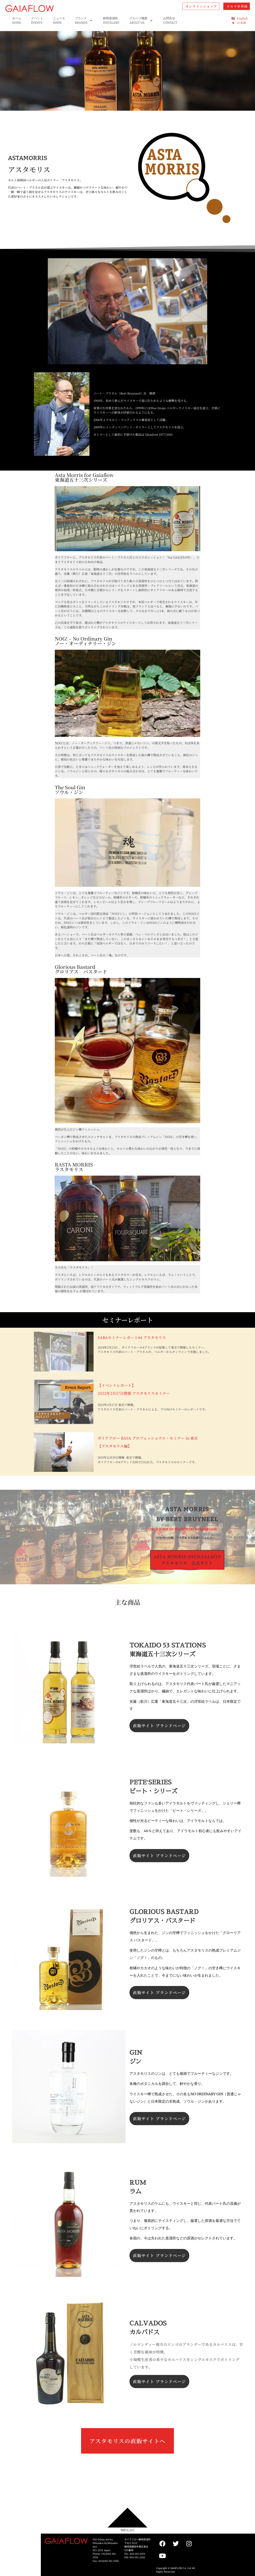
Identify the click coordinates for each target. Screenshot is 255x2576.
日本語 (241, 23)
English (242, 18)
